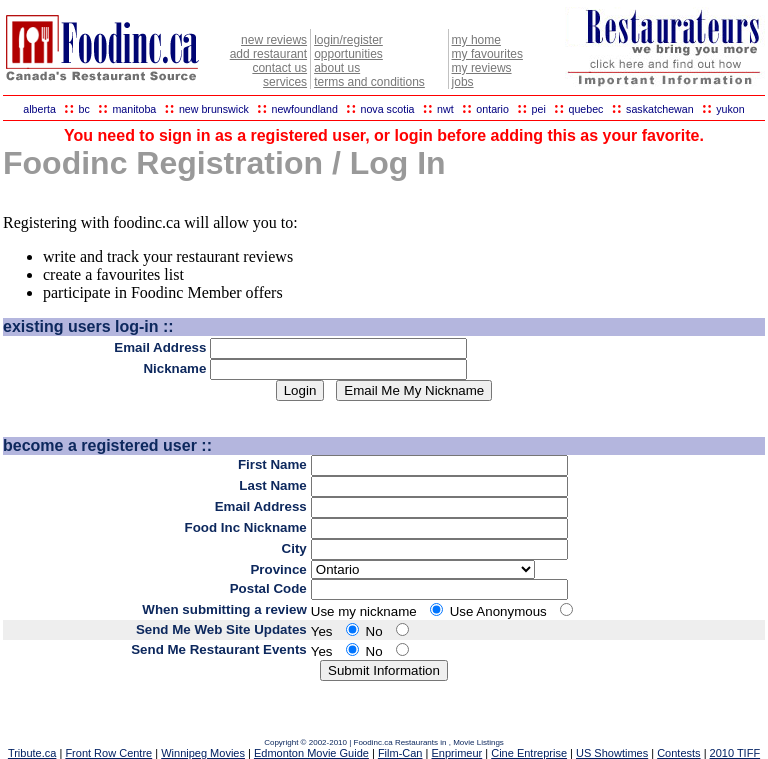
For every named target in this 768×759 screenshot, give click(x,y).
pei (539, 109)
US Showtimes (612, 753)
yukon (730, 109)
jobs (463, 82)
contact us (279, 68)
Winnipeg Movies (203, 753)
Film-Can (400, 753)
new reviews (274, 40)
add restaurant (268, 54)
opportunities (348, 54)
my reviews (482, 68)
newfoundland (304, 109)
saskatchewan (660, 109)
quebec (585, 109)
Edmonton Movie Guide (311, 753)
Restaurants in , (424, 742)
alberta (39, 109)
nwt (445, 109)
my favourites (487, 54)
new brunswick (214, 109)
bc (84, 109)
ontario (492, 109)
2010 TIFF (735, 753)
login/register (348, 40)
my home (476, 40)
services (285, 82)
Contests (678, 753)
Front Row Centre (108, 753)
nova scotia (388, 109)
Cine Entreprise (529, 753)
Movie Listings (478, 742)
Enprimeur (456, 753)
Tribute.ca (32, 753)
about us (337, 68)
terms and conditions (369, 82)
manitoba (134, 109)
